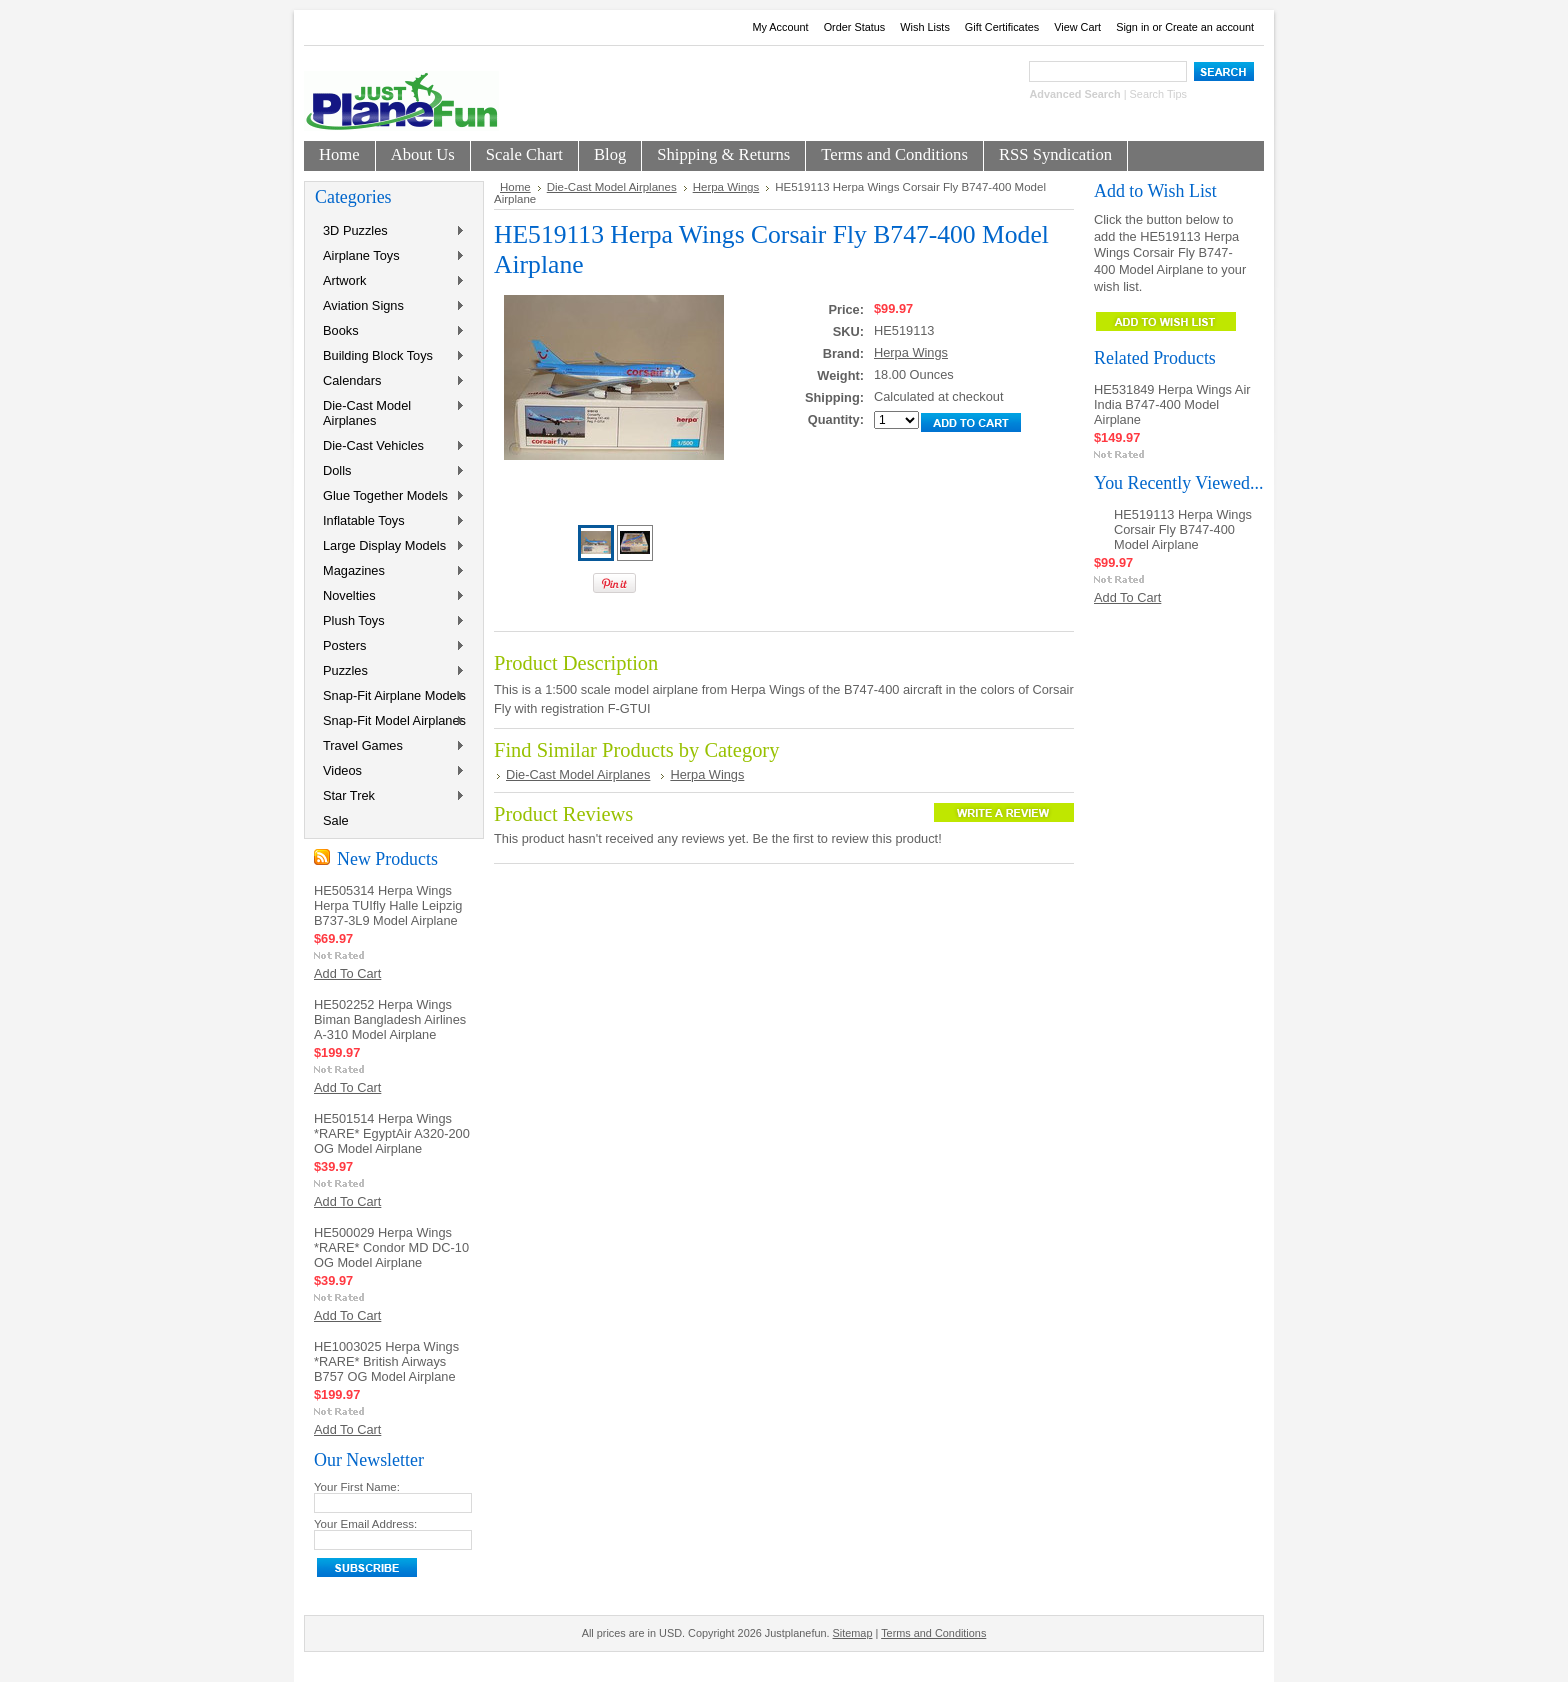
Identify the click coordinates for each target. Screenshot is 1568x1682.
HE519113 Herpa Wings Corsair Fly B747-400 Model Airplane (1183, 529)
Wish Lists (925, 27)
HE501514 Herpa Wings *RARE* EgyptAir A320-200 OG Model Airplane (392, 1133)
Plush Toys (390, 621)
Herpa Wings (726, 187)
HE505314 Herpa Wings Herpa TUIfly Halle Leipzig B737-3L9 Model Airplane (388, 905)
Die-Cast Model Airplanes (390, 413)
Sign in (1132, 27)
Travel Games (390, 746)
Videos (390, 771)
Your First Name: (357, 1487)
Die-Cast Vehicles (390, 446)
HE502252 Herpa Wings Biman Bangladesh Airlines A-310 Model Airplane (390, 1019)
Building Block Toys (390, 356)
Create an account (1209, 27)
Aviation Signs (390, 306)
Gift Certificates (1002, 27)
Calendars (390, 381)
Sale (336, 820)
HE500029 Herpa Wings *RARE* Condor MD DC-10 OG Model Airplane (391, 1247)
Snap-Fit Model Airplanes (390, 721)
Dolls (390, 471)
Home (515, 187)
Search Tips (1158, 94)
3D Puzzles (390, 231)
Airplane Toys (390, 256)
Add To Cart (347, 973)
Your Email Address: (365, 1524)
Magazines (390, 571)
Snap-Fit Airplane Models (390, 696)
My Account (780, 27)
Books (390, 331)
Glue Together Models (390, 496)
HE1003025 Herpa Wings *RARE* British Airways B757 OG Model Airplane (386, 1361)
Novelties (390, 596)
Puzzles (390, 671)
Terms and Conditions (933, 1633)
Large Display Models (390, 546)
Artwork (390, 281)
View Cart (1077, 27)
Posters (390, 646)
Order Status (855, 27)
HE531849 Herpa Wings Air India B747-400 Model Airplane (1172, 404)
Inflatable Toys (390, 521)
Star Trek (390, 796)
